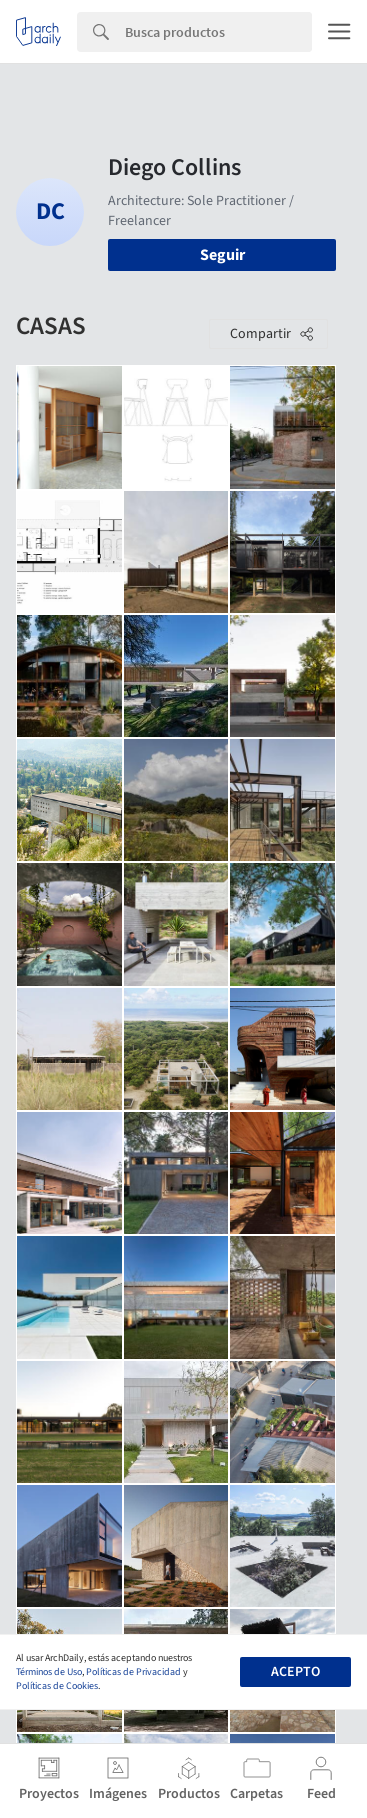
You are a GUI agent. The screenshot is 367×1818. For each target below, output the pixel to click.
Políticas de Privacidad (133, 1672)
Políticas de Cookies (57, 1686)
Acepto (295, 1672)
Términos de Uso (49, 1672)
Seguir (222, 255)
